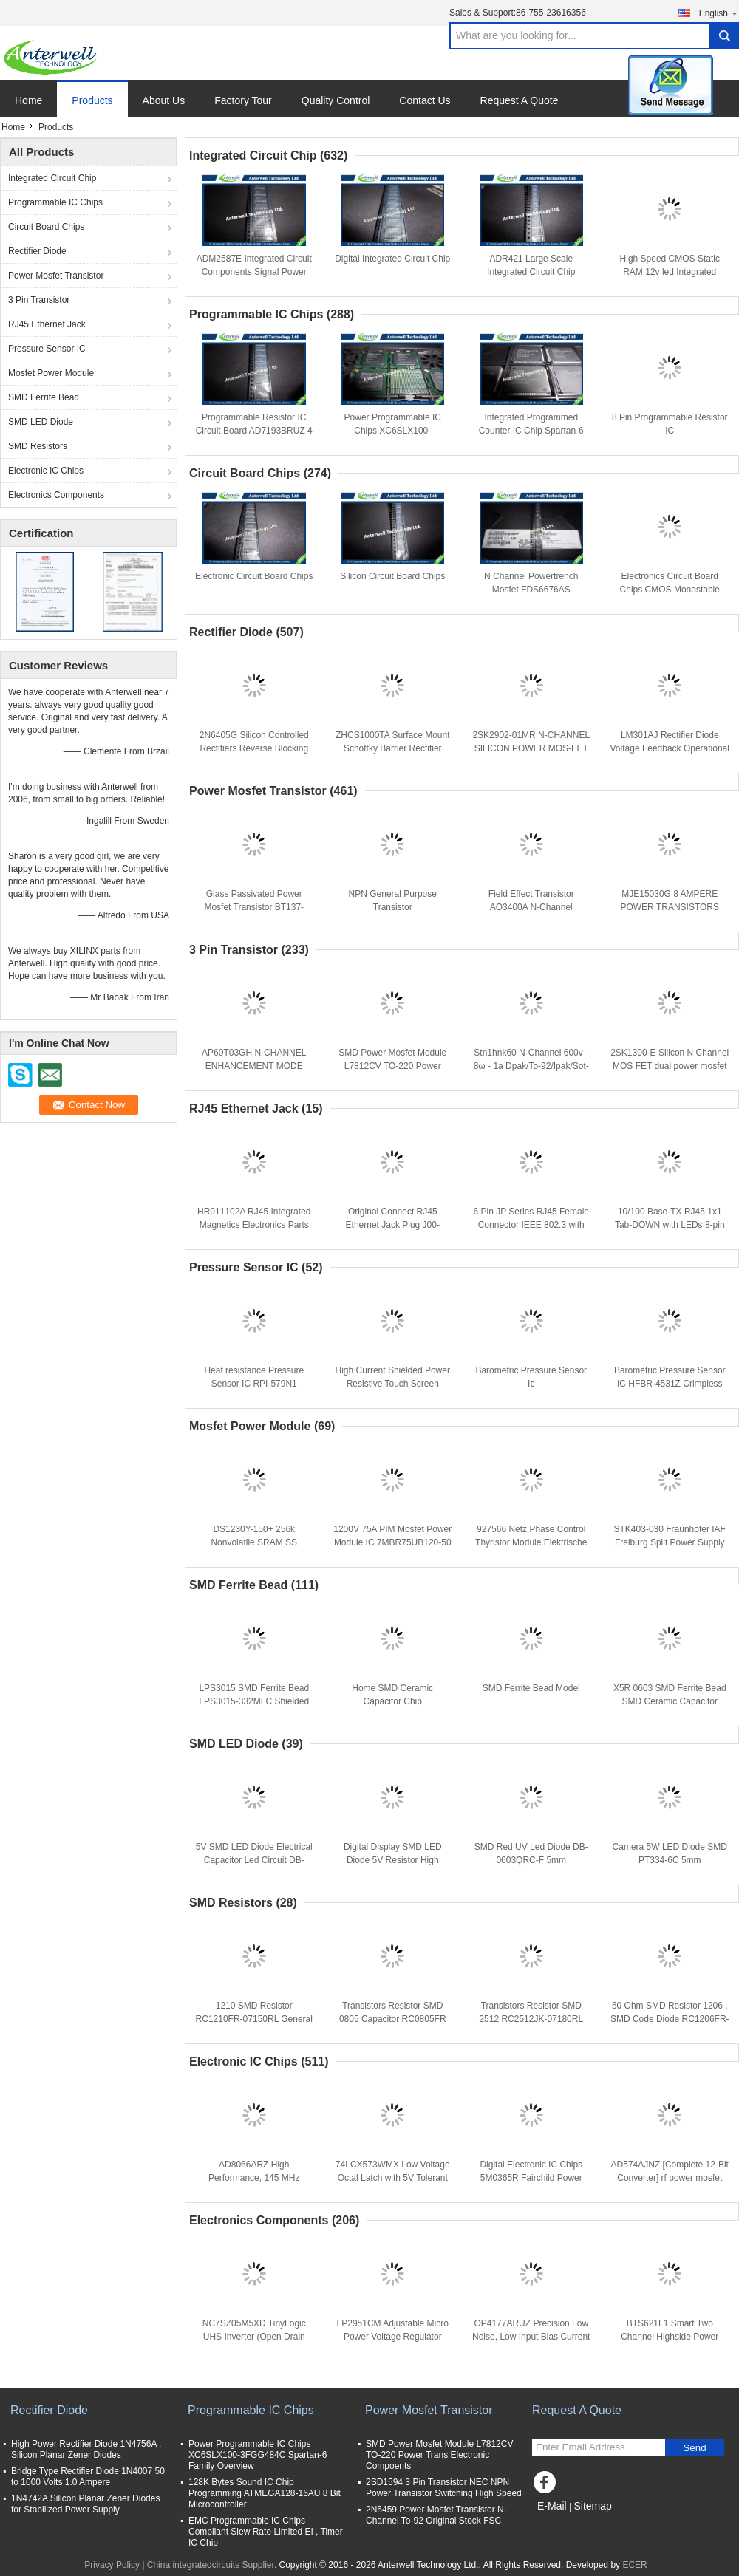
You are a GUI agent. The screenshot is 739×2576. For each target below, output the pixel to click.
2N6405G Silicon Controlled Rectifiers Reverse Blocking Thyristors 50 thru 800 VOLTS (254, 748)
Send (694, 2447)
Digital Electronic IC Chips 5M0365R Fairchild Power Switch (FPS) (531, 2177)
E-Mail (552, 2506)
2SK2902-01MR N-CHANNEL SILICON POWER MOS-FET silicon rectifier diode (531, 748)
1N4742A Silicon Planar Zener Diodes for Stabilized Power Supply (85, 2504)
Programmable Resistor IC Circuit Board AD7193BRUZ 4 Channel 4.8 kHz (254, 430)
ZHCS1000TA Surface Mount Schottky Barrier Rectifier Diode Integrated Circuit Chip (393, 748)
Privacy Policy (112, 2565)
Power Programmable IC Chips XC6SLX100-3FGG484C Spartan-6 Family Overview (257, 2455)
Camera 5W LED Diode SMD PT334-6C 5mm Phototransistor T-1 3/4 (670, 1860)
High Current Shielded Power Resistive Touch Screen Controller (393, 1383)
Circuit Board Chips (46, 227)
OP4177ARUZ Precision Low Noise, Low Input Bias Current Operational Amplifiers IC (531, 2336)
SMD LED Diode (40, 422)
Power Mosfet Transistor (55, 275)
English (719, 12)
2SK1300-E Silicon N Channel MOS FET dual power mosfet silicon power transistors (669, 1066)
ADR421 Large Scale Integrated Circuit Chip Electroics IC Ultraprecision (531, 271)
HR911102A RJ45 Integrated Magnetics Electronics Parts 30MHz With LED (253, 1224)
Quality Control (336, 100)
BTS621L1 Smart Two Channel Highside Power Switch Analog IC (669, 2336)
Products (92, 100)
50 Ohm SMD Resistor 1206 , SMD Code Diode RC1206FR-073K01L (669, 2019)
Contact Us (424, 100)
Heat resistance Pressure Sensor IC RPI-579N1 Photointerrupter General (254, 1383)
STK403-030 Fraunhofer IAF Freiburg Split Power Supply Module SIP (670, 1542)
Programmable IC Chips (55, 202)
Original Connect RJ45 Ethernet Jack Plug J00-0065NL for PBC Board (393, 1224)
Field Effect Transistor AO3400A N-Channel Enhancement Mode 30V (531, 907)
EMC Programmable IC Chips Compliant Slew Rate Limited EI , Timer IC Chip (265, 2531)
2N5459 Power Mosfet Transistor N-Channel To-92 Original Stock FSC (436, 2515)
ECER (634, 2565)
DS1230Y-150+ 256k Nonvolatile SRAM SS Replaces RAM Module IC (254, 1542)
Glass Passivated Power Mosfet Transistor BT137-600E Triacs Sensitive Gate (253, 907)
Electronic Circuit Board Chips (254, 576)
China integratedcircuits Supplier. (213, 2565)
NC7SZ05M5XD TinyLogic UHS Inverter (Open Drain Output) (254, 2336)
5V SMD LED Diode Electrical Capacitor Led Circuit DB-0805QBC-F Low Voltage (254, 1860)
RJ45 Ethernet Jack (47, 324)
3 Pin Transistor (38, 300)
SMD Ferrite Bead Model (531, 1688)
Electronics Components (56, 495)
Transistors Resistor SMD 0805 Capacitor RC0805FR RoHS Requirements (392, 2019)
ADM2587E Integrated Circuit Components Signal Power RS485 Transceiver (254, 271)
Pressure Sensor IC (47, 349)
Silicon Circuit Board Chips (392, 576)
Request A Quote (519, 100)
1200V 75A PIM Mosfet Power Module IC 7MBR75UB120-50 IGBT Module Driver (392, 1542)
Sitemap (592, 2506)
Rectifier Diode (37, 251)
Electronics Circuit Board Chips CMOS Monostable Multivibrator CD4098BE (670, 589)
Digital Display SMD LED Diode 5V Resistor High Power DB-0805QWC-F (393, 1860)
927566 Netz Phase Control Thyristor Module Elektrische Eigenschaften (531, 1542)
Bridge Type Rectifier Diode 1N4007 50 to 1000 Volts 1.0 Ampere (88, 2476)
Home (28, 100)
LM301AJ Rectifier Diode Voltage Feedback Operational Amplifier (669, 748)
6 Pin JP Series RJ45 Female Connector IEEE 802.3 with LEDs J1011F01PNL (531, 1224)
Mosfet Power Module (51, 373)
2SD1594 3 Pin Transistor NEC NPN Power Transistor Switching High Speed (444, 2487)
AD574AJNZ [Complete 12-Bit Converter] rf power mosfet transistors (670, 2177)
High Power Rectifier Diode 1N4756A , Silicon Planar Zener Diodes (86, 2449)
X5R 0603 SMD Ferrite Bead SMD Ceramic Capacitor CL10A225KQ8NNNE (669, 1701)
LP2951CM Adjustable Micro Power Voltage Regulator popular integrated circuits (393, 2336)
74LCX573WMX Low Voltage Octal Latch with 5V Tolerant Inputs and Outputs (393, 2177)
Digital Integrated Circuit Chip (392, 258)
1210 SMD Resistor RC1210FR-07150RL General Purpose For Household (254, 2019)
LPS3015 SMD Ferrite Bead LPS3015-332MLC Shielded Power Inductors (254, 1701)
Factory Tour (243, 100)
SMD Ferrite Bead (43, 397)
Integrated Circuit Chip (52, 178)
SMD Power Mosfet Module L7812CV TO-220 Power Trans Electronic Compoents (393, 1066)
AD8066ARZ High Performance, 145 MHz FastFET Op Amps (253, 2177)
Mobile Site (558, 2524)
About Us (164, 100)
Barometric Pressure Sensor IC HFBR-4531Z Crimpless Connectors (670, 1383)
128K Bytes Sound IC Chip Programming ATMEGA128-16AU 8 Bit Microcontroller (264, 2493)
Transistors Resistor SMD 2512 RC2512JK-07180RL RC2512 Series (531, 2019)
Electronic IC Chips (46, 470)
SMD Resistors (37, 446)
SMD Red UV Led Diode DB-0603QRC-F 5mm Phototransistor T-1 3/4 (531, 1860)
